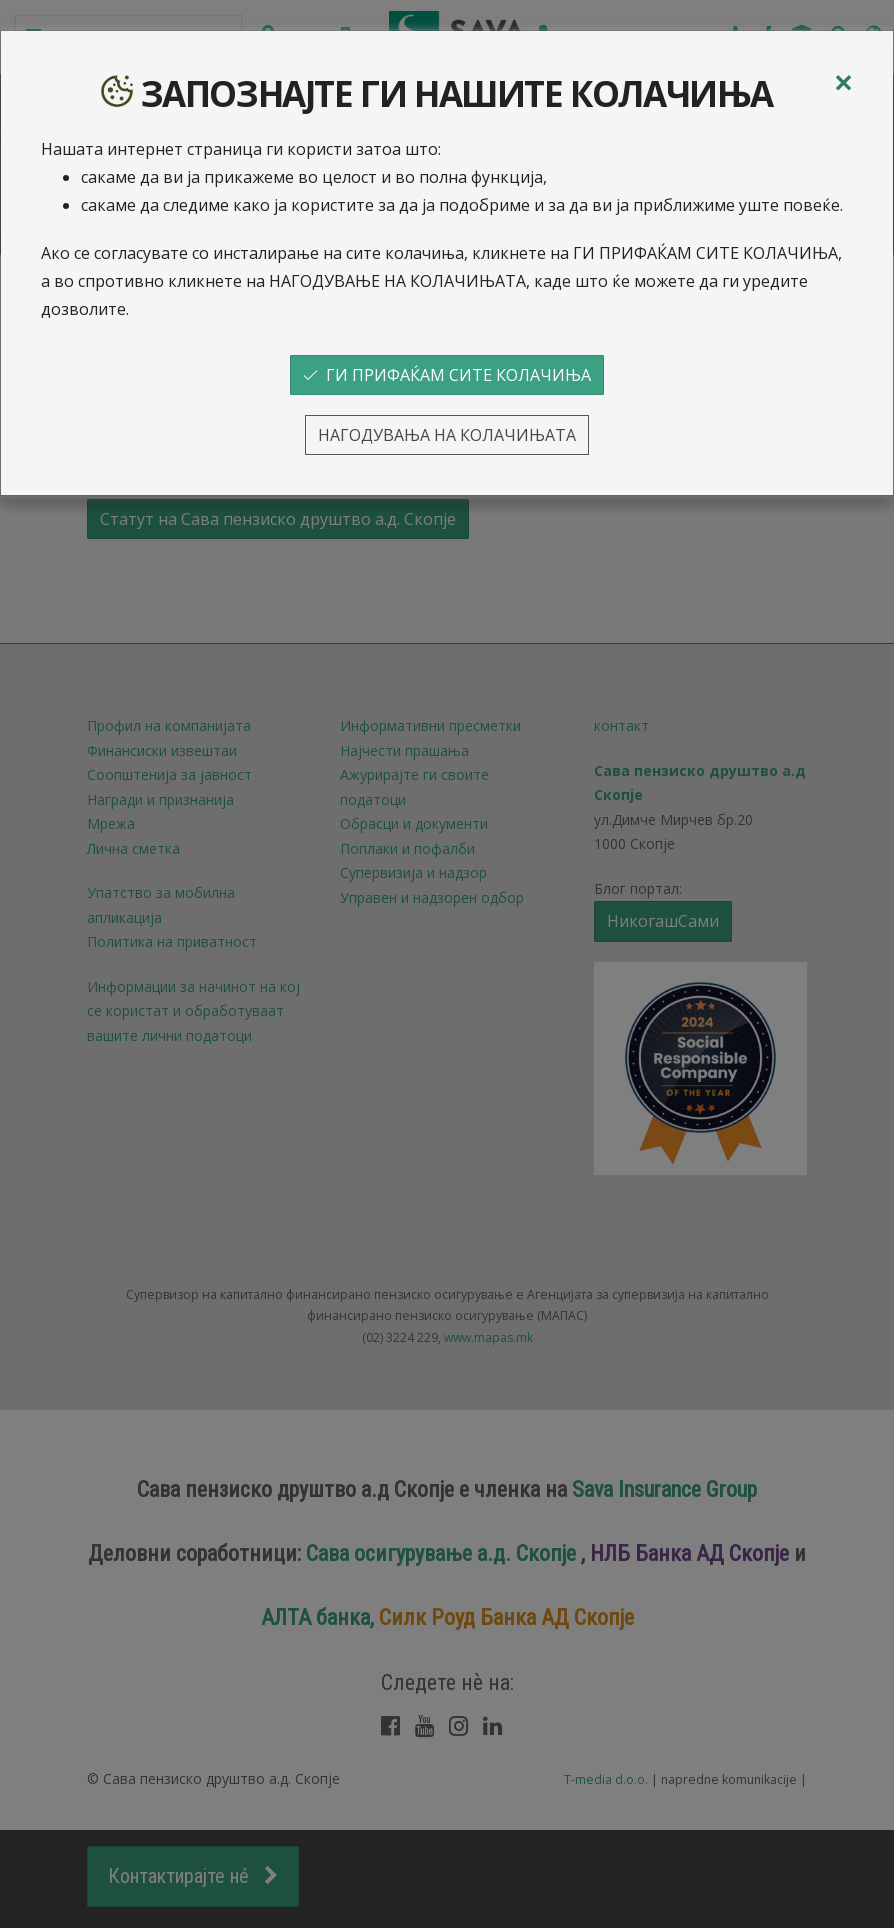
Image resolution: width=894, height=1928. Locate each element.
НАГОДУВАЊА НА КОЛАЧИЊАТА (447, 435)
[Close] (843, 83)
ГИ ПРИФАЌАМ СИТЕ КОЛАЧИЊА (447, 375)
